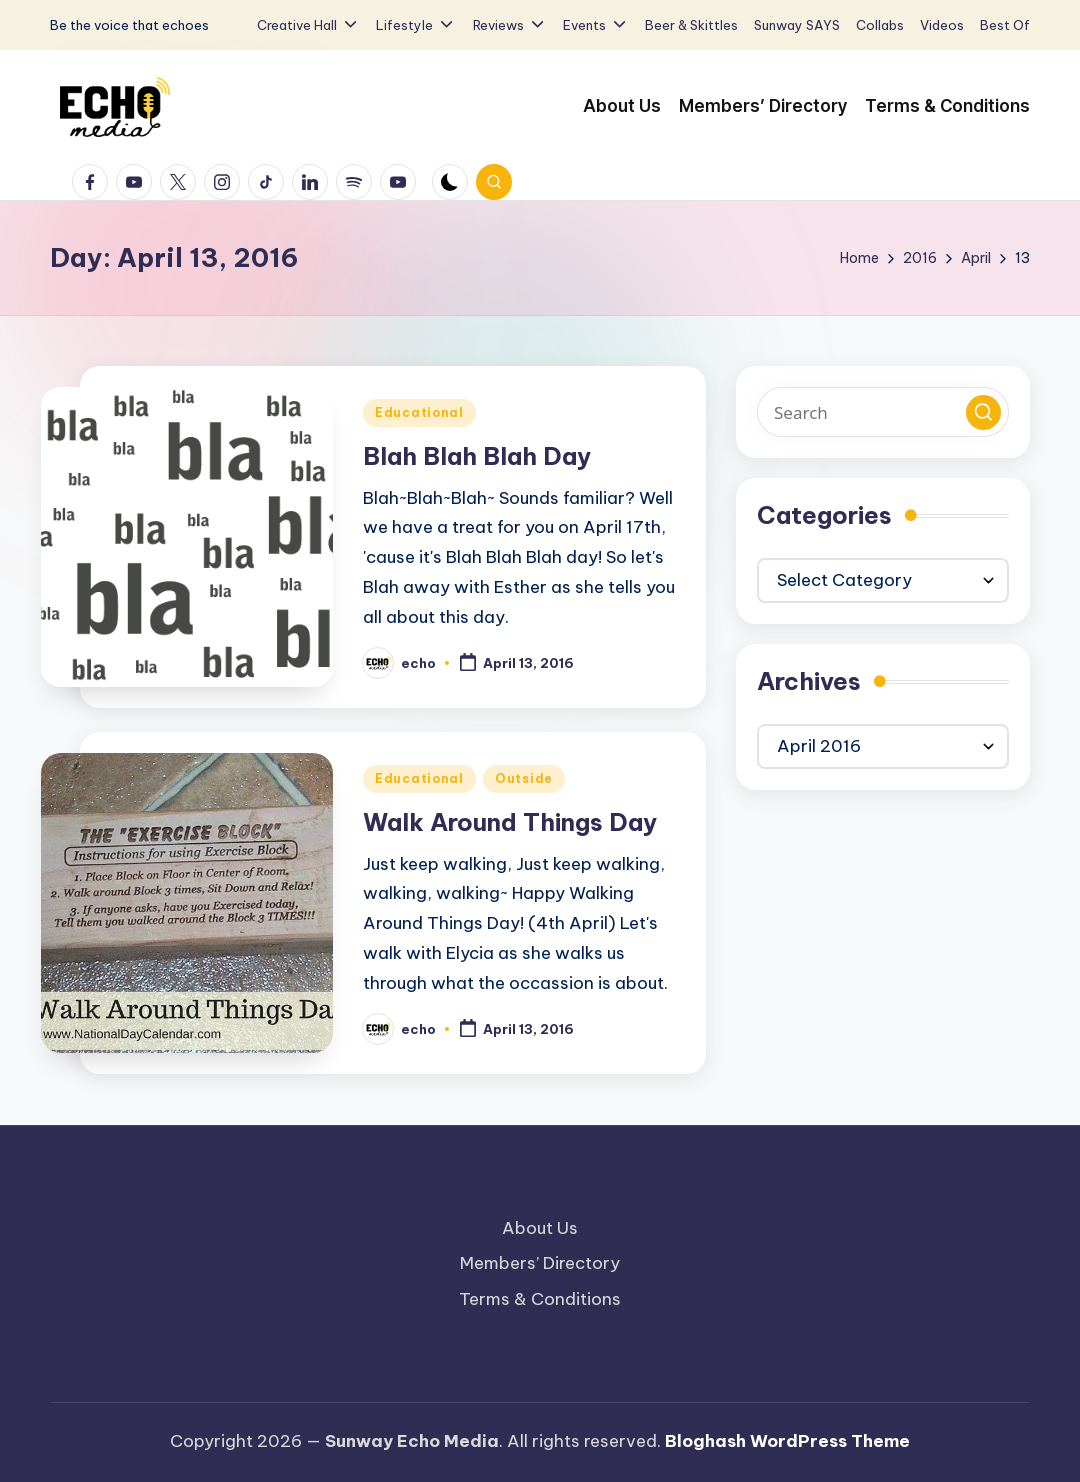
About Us (540, 1228)
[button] (983, 412)
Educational (419, 412)
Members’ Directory (540, 1263)
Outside (524, 778)
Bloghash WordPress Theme (787, 1441)
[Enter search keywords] (883, 412)
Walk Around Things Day (510, 822)
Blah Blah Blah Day (477, 456)
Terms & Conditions (540, 1299)
